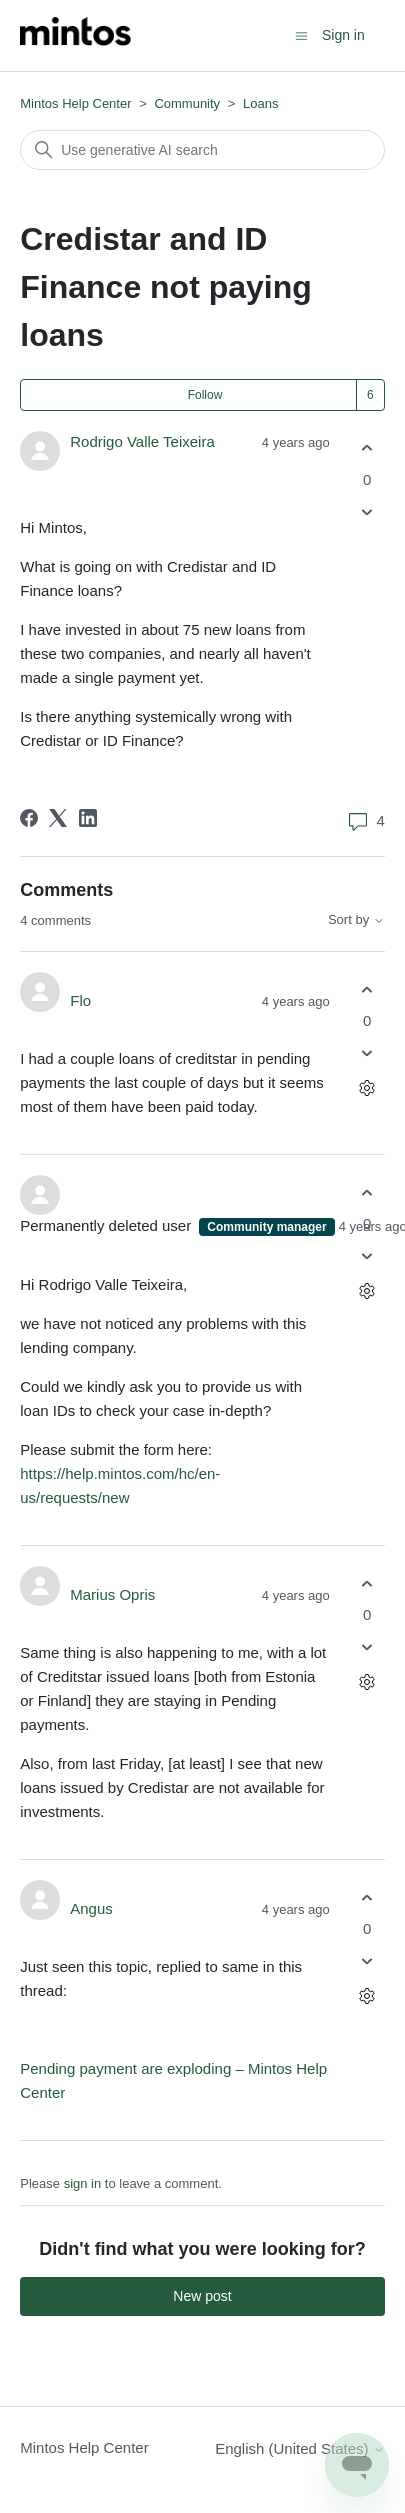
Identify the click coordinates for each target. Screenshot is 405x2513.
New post (202, 2296)
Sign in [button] (343, 35)
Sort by (356, 920)
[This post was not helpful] (367, 511)
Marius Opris (112, 1594)
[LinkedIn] (88, 818)
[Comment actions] (367, 1088)
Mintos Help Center (75, 103)
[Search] (202, 150)
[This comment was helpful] (367, 989)
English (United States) (300, 2448)
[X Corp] (58, 818)
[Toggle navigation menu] (301, 34)
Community (187, 103)
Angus (91, 1908)
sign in (83, 2183)
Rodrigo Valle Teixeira (142, 441)
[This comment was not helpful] (367, 1053)
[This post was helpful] (367, 448)
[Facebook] (29, 818)
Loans (260, 103)
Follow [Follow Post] (205, 395)
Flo (80, 1000)
